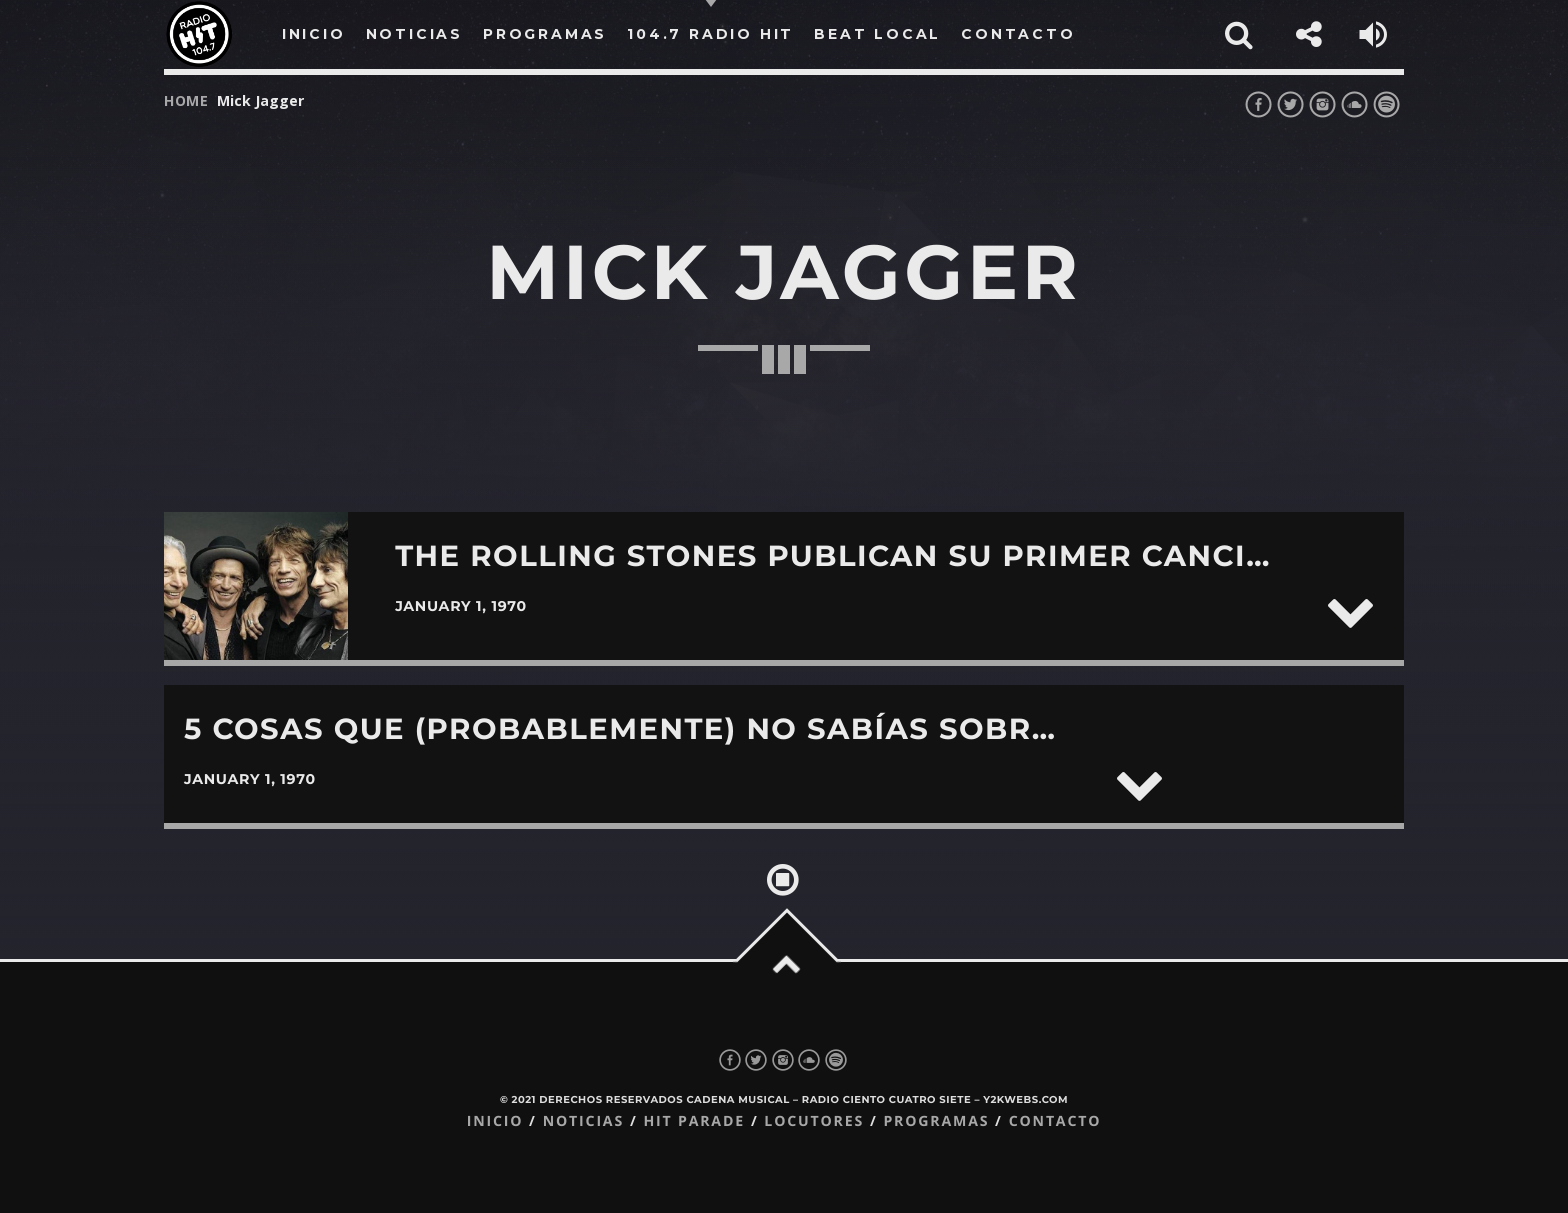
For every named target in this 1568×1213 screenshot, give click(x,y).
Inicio (495, 1121)
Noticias (583, 1121)
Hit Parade (693, 1121)
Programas (936, 1121)
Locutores (814, 1121)
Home (186, 100)
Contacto (1055, 1121)
